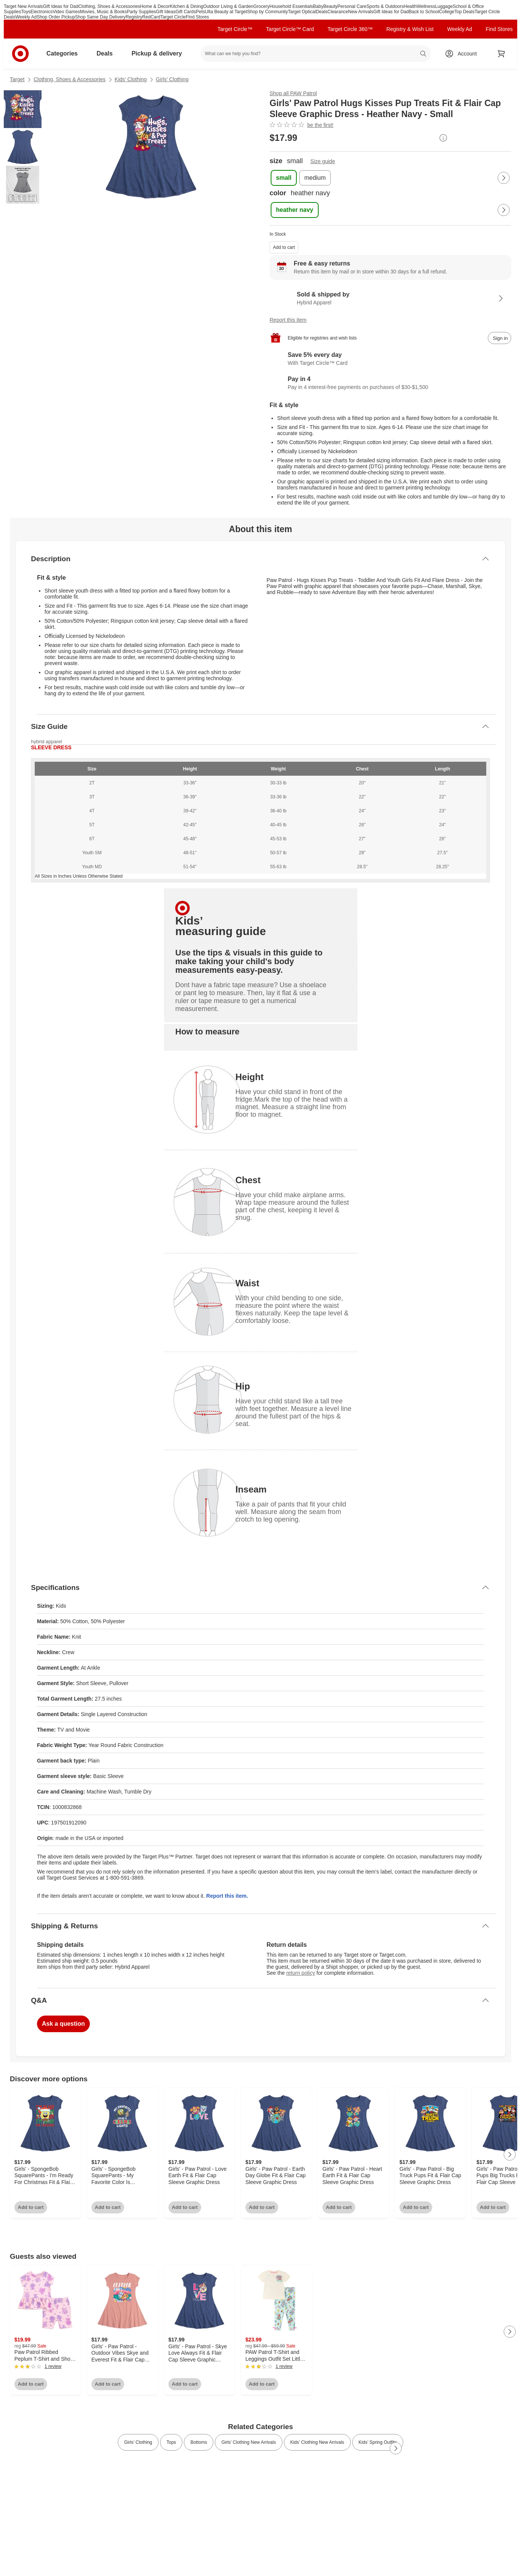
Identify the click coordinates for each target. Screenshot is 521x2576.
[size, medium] (315, 177)
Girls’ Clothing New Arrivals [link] (248, 2442)
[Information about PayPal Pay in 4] (390, 383)
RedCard (151, 17)
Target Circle (173, 17)
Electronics (42, 11)
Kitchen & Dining (186, 6)
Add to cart (284, 247)
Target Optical (302, 11)
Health (410, 6)
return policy (300, 1973)
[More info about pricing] (443, 137)
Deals (322, 11)
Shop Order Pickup (56, 17)
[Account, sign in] (463, 53)
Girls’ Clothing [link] (138, 2442)
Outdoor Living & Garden (228, 6)
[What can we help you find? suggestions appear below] (315, 53)
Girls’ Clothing (172, 79)
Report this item (288, 320)
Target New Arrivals (23, 6)
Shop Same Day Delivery (100, 17)
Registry (134, 17)
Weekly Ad (26, 17)
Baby (318, 6)
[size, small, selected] (283, 177)
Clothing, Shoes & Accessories (109, 6)
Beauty (330, 6)
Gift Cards (186, 11)
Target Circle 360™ (350, 29)
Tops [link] (171, 2442)
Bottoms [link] (198, 2442)
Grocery (261, 6)
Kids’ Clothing (131, 79)
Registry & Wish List (409, 29)
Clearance (337, 11)
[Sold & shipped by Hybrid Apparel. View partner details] (390, 298)
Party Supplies (141, 11)
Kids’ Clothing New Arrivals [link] (317, 2442)
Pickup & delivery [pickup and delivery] (159, 53)
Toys (26, 11)
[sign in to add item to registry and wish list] (499, 338)
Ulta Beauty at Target (226, 11)
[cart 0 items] (501, 53)
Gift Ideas (165, 11)
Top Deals (465, 11)
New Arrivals (360, 11)
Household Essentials (291, 6)
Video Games (66, 11)
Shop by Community (267, 11)
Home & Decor (155, 6)
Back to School (424, 11)
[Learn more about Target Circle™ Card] (390, 359)
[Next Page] (504, 178)
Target (17, 79)
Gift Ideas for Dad (60, 6)
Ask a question (63, 2023)
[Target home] (20, 54)
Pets (200, 11)
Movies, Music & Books (103, 11)
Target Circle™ (235, 29)
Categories (65, 53)
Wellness (426, 6)
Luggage (444, 6)
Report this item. (227, 1896)
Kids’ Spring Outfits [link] (378, 2442)
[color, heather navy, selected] (294, 210)
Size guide (322, 161)
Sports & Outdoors (385, 6)
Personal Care (352, 6)
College (447, 11)
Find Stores (197, 17)
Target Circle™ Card (290, 29)
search (423, 54)
